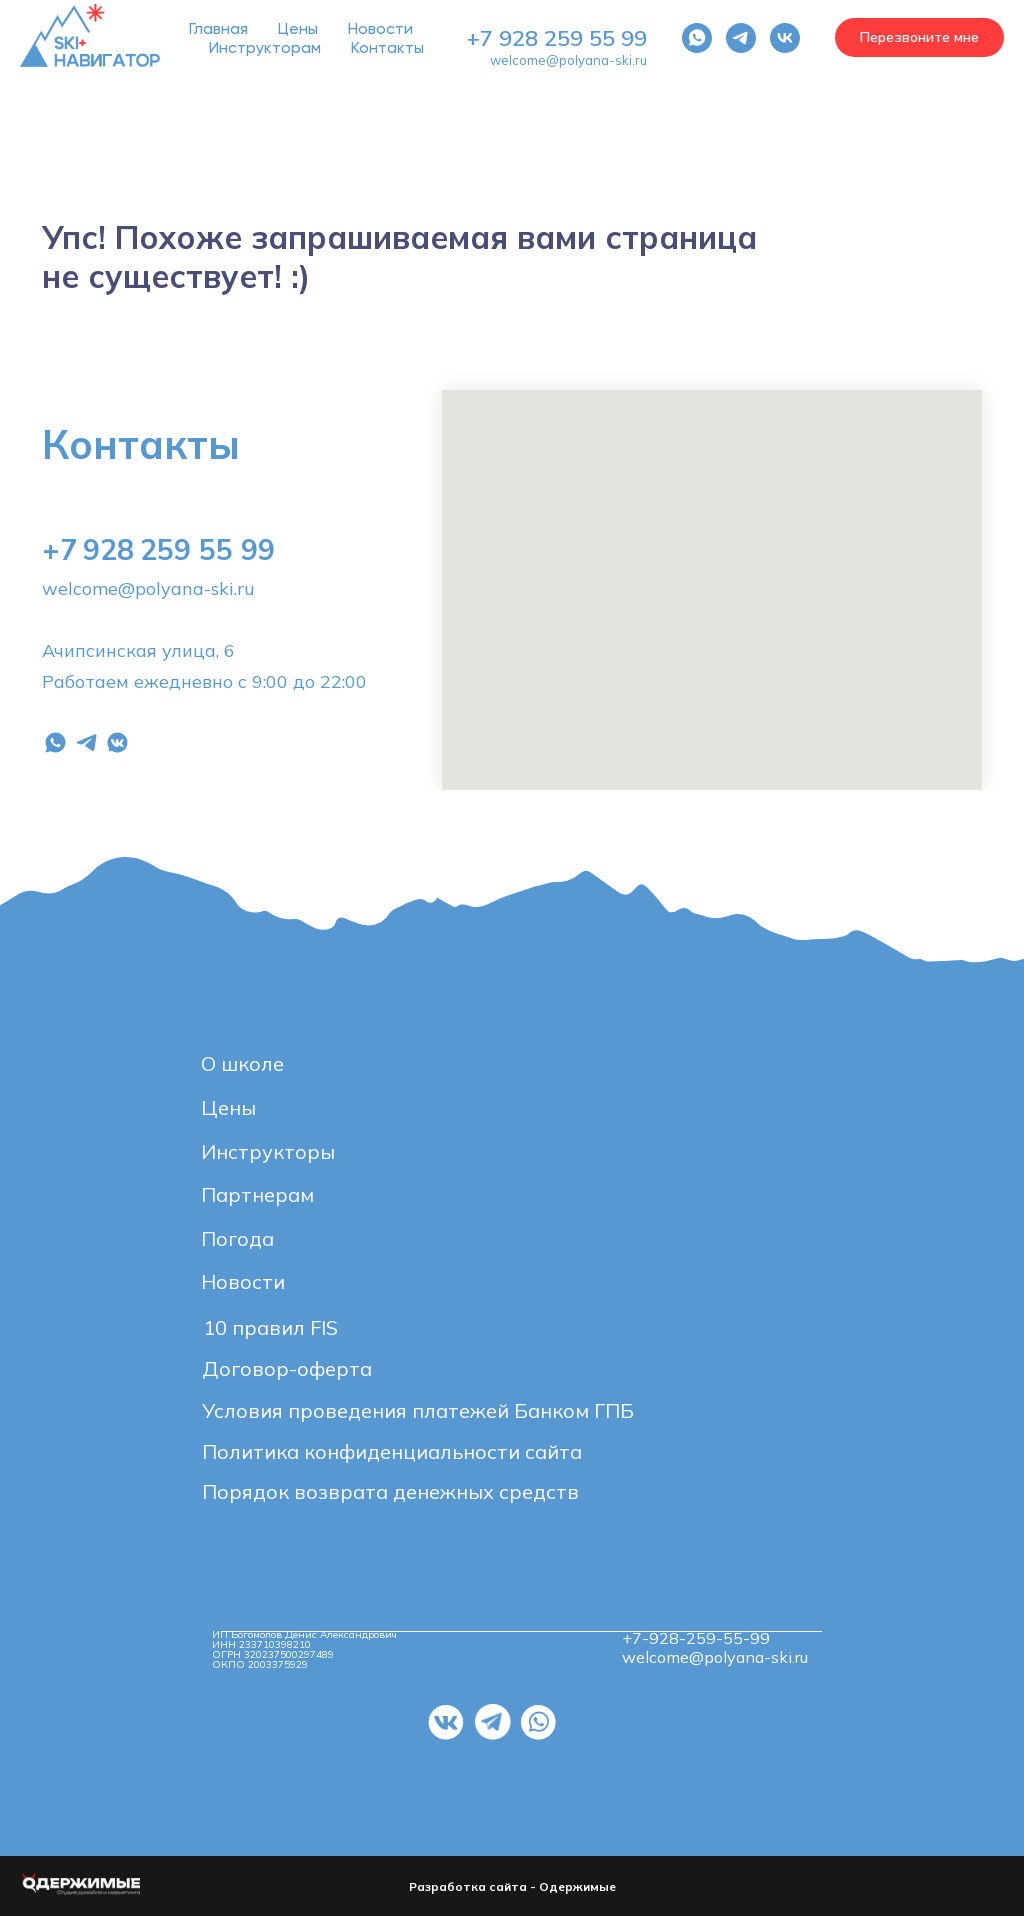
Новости (380, 28)
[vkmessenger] (117, 742)
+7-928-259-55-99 (696, 1638)
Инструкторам (265, 47)
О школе (242, 1063)
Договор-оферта (287, 1368)
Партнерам (257, 1194)
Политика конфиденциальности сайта (392, 1451)
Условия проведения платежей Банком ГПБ (418, 1410)
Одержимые (577, 1886)
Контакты (387, 47)
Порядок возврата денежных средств (390, 1491)
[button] (919, 38)
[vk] (785, 38)
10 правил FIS (270, 1327)
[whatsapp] (697, 38)
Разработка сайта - (474, 1886)
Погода (237, 1238)
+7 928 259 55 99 (557, 38)
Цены (298, 28)
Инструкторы (268, 1151)
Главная (218, 28)
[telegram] (741, 38)
